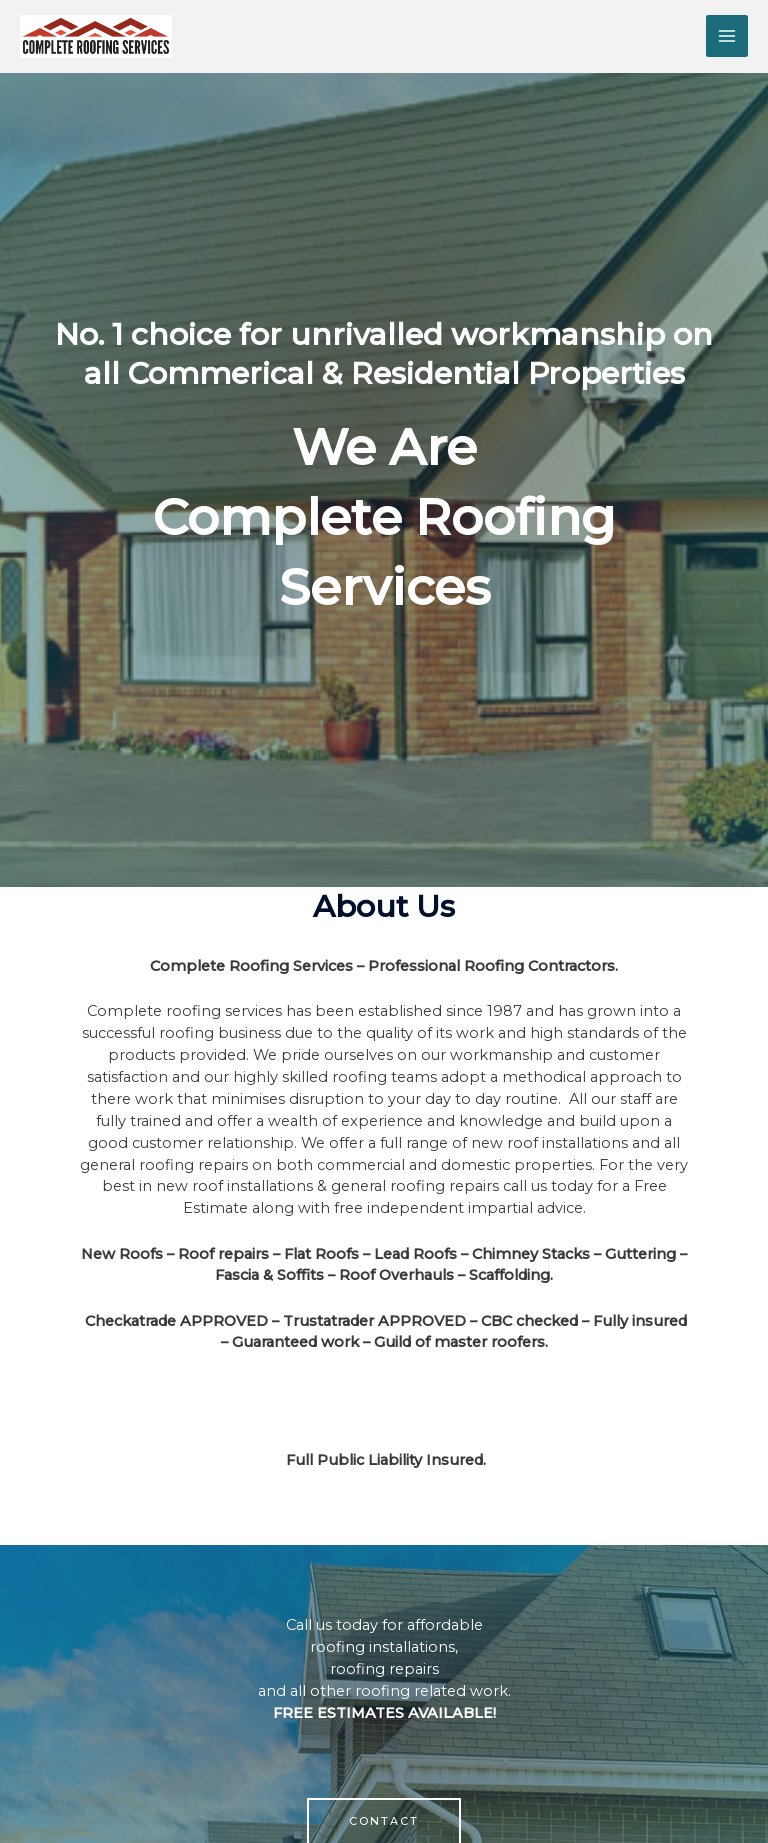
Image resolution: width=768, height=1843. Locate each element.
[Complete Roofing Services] (96, 36)
